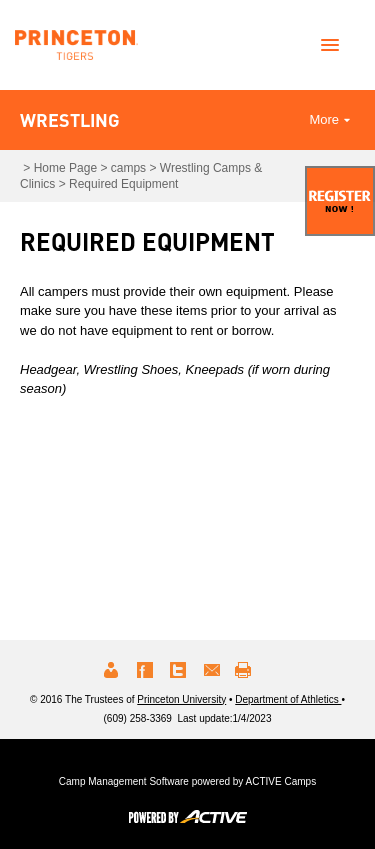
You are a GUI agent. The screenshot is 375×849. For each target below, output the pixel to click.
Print (246, 670)
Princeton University (181, 699)
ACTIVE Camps (281, 781)
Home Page (65, 168)
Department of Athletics (288, 699)
